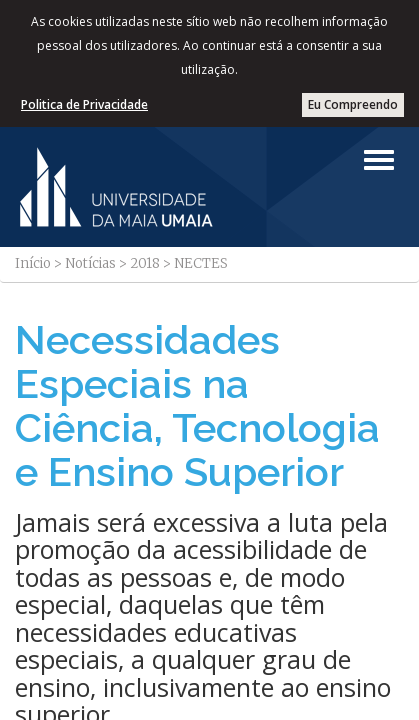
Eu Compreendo (353, 104)
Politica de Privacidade (84, 104)
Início (33, 263)
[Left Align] (379, 160)
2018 (145, 263)
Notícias (90, 263)
